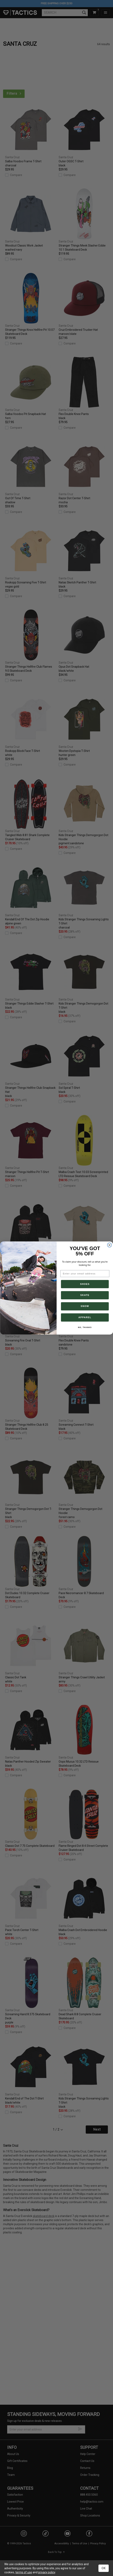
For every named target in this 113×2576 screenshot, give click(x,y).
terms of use (23, 2572)
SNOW (85, 1306)
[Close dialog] (109, 1245)
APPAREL (84, 1317)
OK (104, 2568)
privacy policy (46, 2572)
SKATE (84, 1295)
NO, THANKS (85, 1327)
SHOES (85, 1284)
